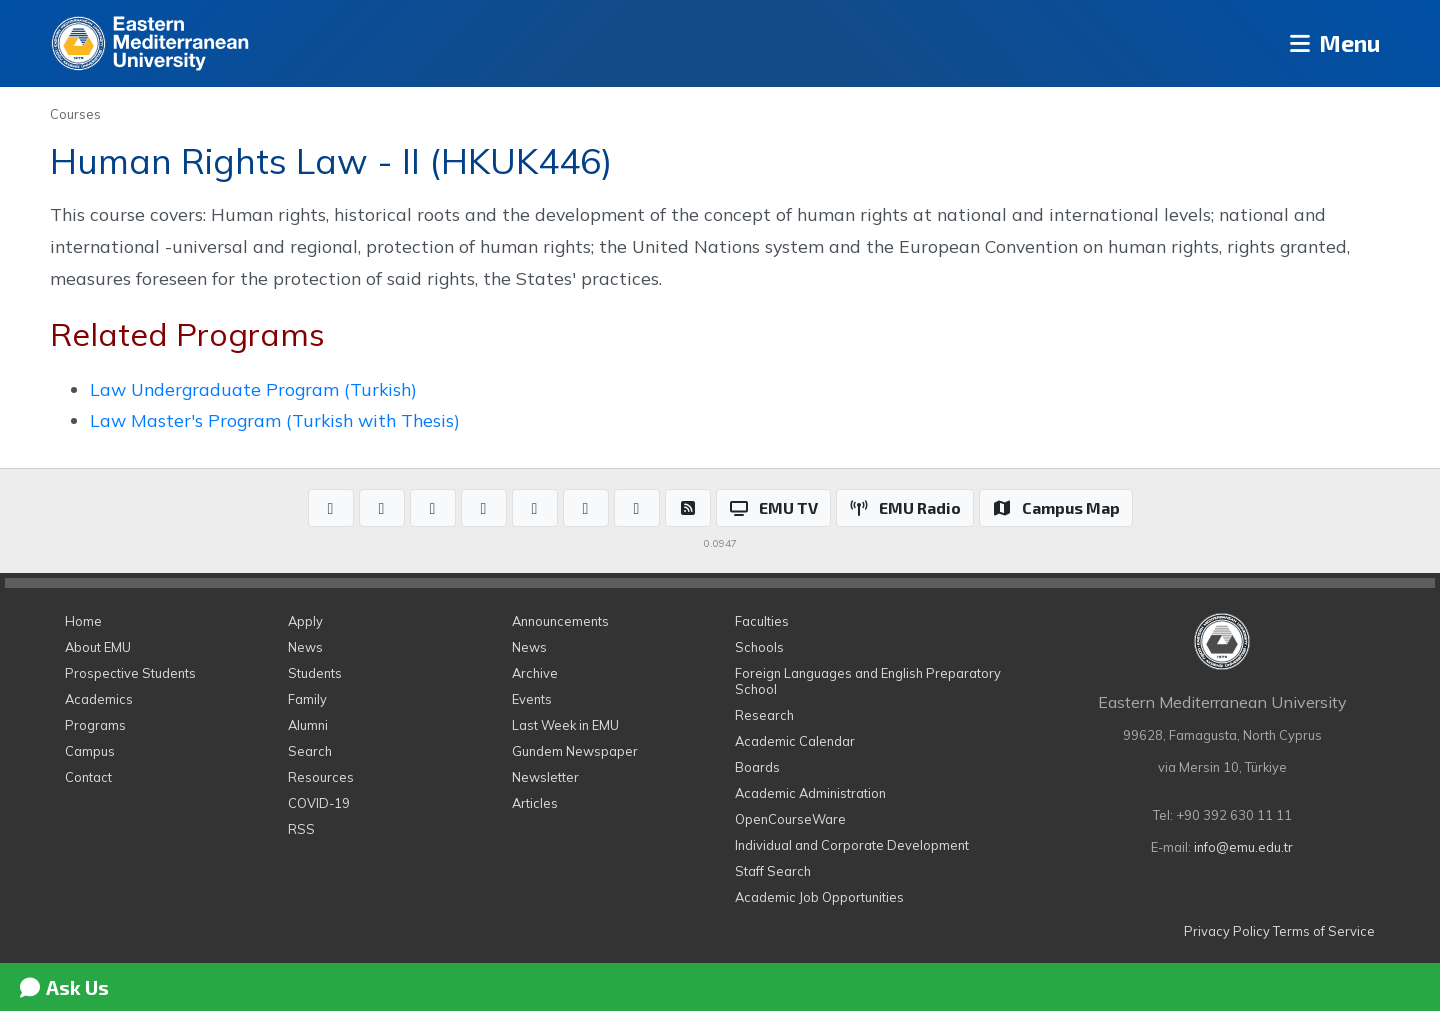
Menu (1330, 43)
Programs (95, 725)
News (305, 647)
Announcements (560, 621)
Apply (305, 621)
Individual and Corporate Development (852, 845)
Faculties (762, 621)
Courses (75, 114)
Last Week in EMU (565, 725)
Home (83, 621)
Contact (88, 777)
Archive (535, 673)
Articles (535, 803)
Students (315, 673)
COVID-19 (319, 803)
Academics (99, 699)
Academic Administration (810, 793)
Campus (90, 751)
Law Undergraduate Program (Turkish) (253, 389)
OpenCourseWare (790, 819)
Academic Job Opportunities (819, 897)
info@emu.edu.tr (1243, 847)
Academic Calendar (795, 741)
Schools (759, 647)
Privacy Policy (1227, 931)
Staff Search (773, 871)
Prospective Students (130, 673)
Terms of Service (1324, 931)
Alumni (308, 725)
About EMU (98, 647)
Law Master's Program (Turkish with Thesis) (275, 420)
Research (764, 715)
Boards (757, 767)
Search (310, 751)
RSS (301, 829)
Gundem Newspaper (575, 751)
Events (532, 699)
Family (307, 699)
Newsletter (545, 777)
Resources (321, 777)
